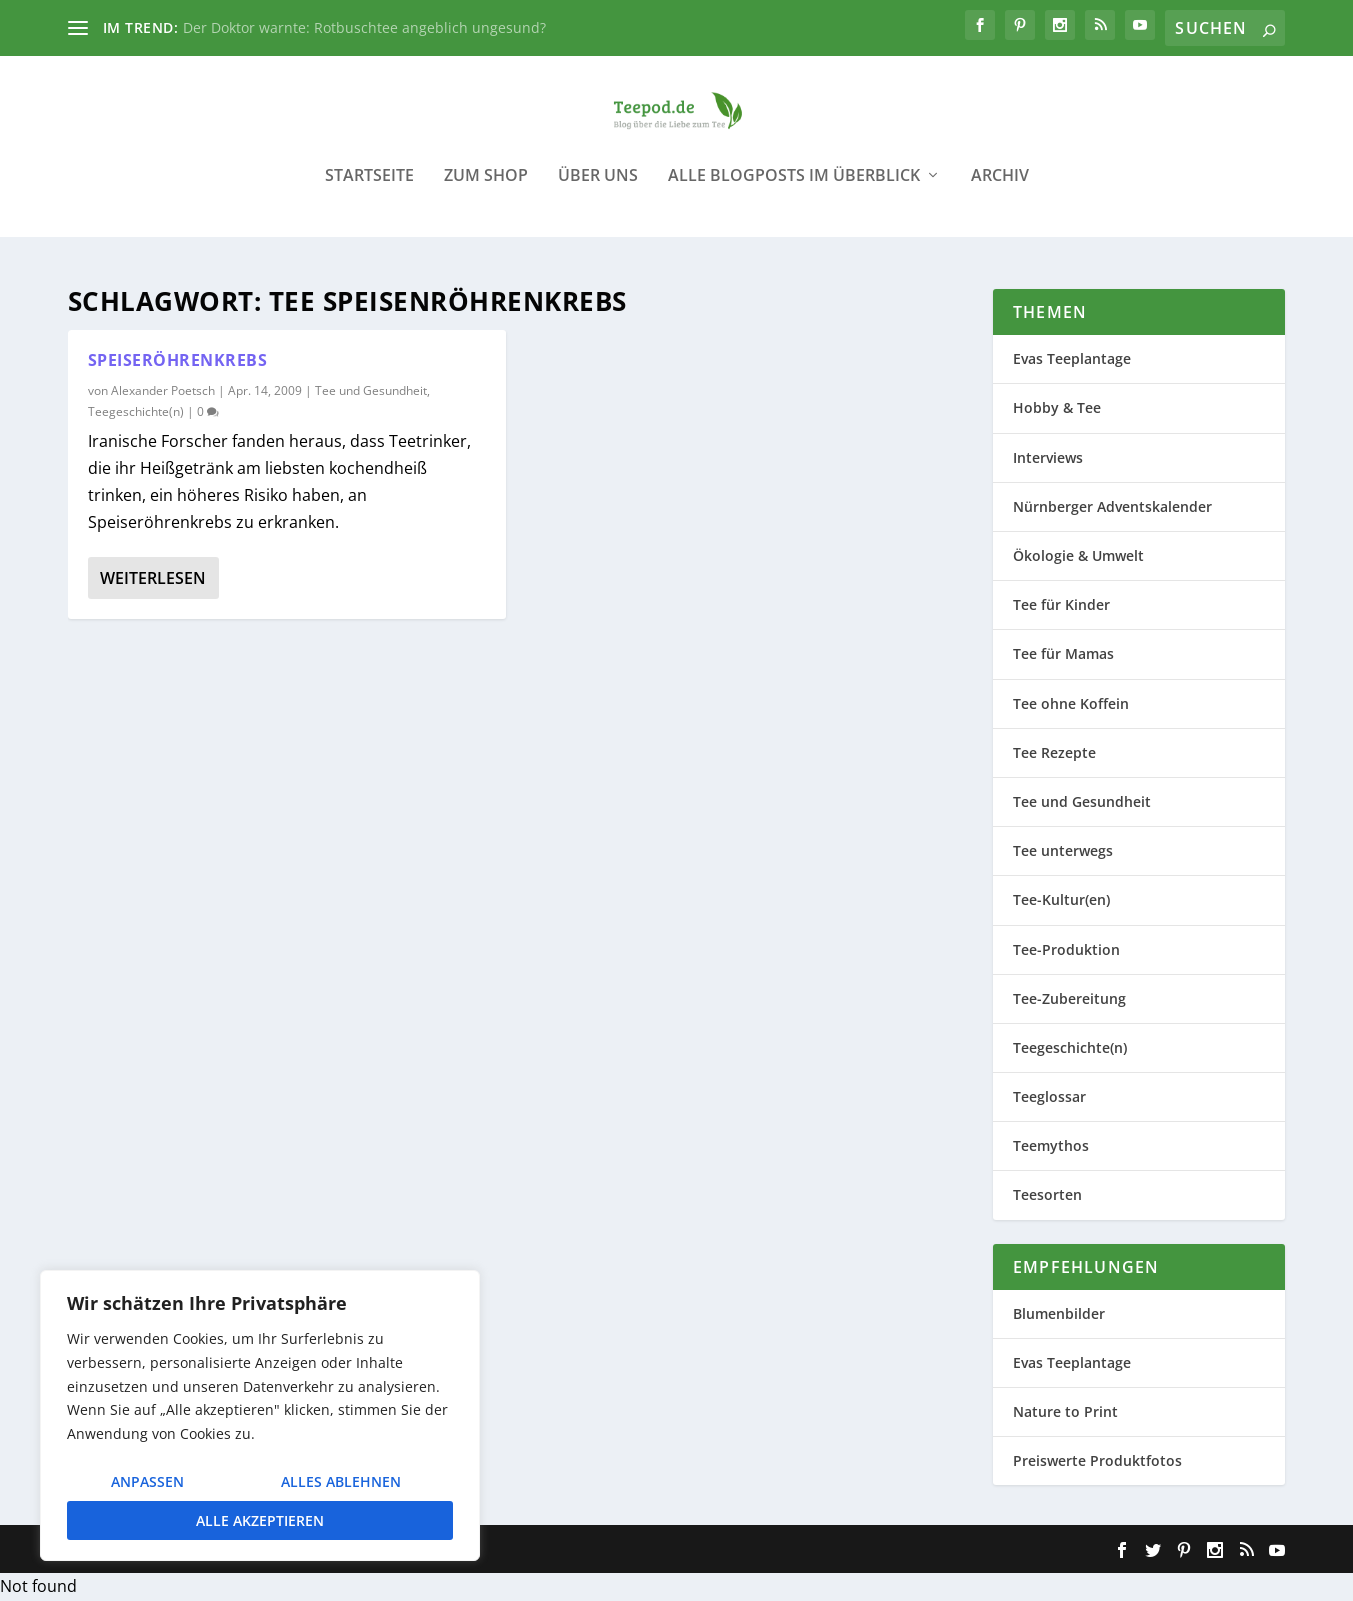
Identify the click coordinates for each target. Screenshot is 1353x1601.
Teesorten (1047, 1195)
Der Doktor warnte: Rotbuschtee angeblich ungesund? (364, 27)
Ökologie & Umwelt (1078, 556)
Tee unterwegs (1063, 851)
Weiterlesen (153, 578)
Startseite (369, 189)
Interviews (1048, 457)
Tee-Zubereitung (1069, 998)
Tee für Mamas (1063, 654)
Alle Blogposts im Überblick (794, 189)
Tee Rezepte (1054, 752)
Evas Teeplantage (1072, 359)
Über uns (598, 189)
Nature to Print (1065, 1412)
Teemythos (1051, 1146)
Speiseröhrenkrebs (178, 361)
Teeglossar (1049, 1097)
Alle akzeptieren (260, 1520)
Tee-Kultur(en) (1061, 900)
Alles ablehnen (341, 1481)
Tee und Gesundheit (371, 391)
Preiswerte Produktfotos (1097, 1461)
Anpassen (147, 1481)
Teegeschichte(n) (136, 412)
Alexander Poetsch (163, 391)
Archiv (1000, 189)
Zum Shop (486, 189)
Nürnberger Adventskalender (1112, 507)
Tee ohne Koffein (1071, 703)
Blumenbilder (1059, 1313)
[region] (260, 1415)
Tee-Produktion (1066, 949)
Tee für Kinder (1061, 605)
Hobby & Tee (1057, 408)
